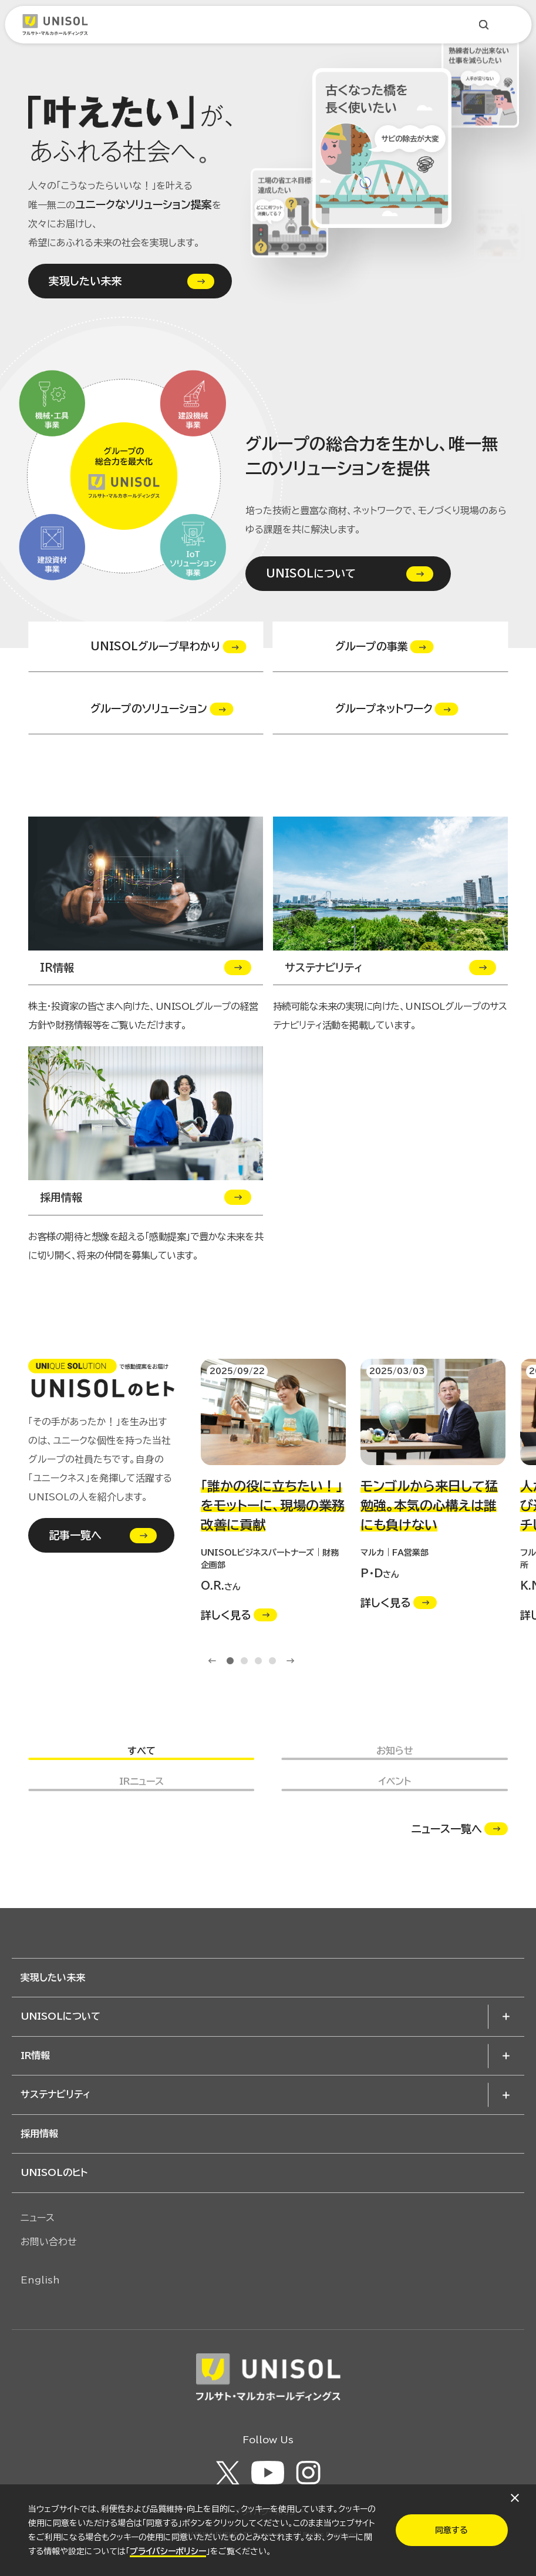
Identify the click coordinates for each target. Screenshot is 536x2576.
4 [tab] (272, 1661)
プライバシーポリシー (168, 2551)
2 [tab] (244, 1661)
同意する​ (451, 2530)
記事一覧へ (75, 1535)
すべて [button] (141, 1750)
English (40, 2280)
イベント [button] (395, 1781)
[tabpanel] (273, 1491)
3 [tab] (258, 1661)
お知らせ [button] (394, 1750)
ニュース (38, 2217)
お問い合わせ (49, 2241)
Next (290, 1661)
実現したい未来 (85, 281)
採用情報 (39, 2133)
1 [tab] (230, 1661)
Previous (212, 1661)
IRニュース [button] (141, 1781)
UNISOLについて (311, 574)
